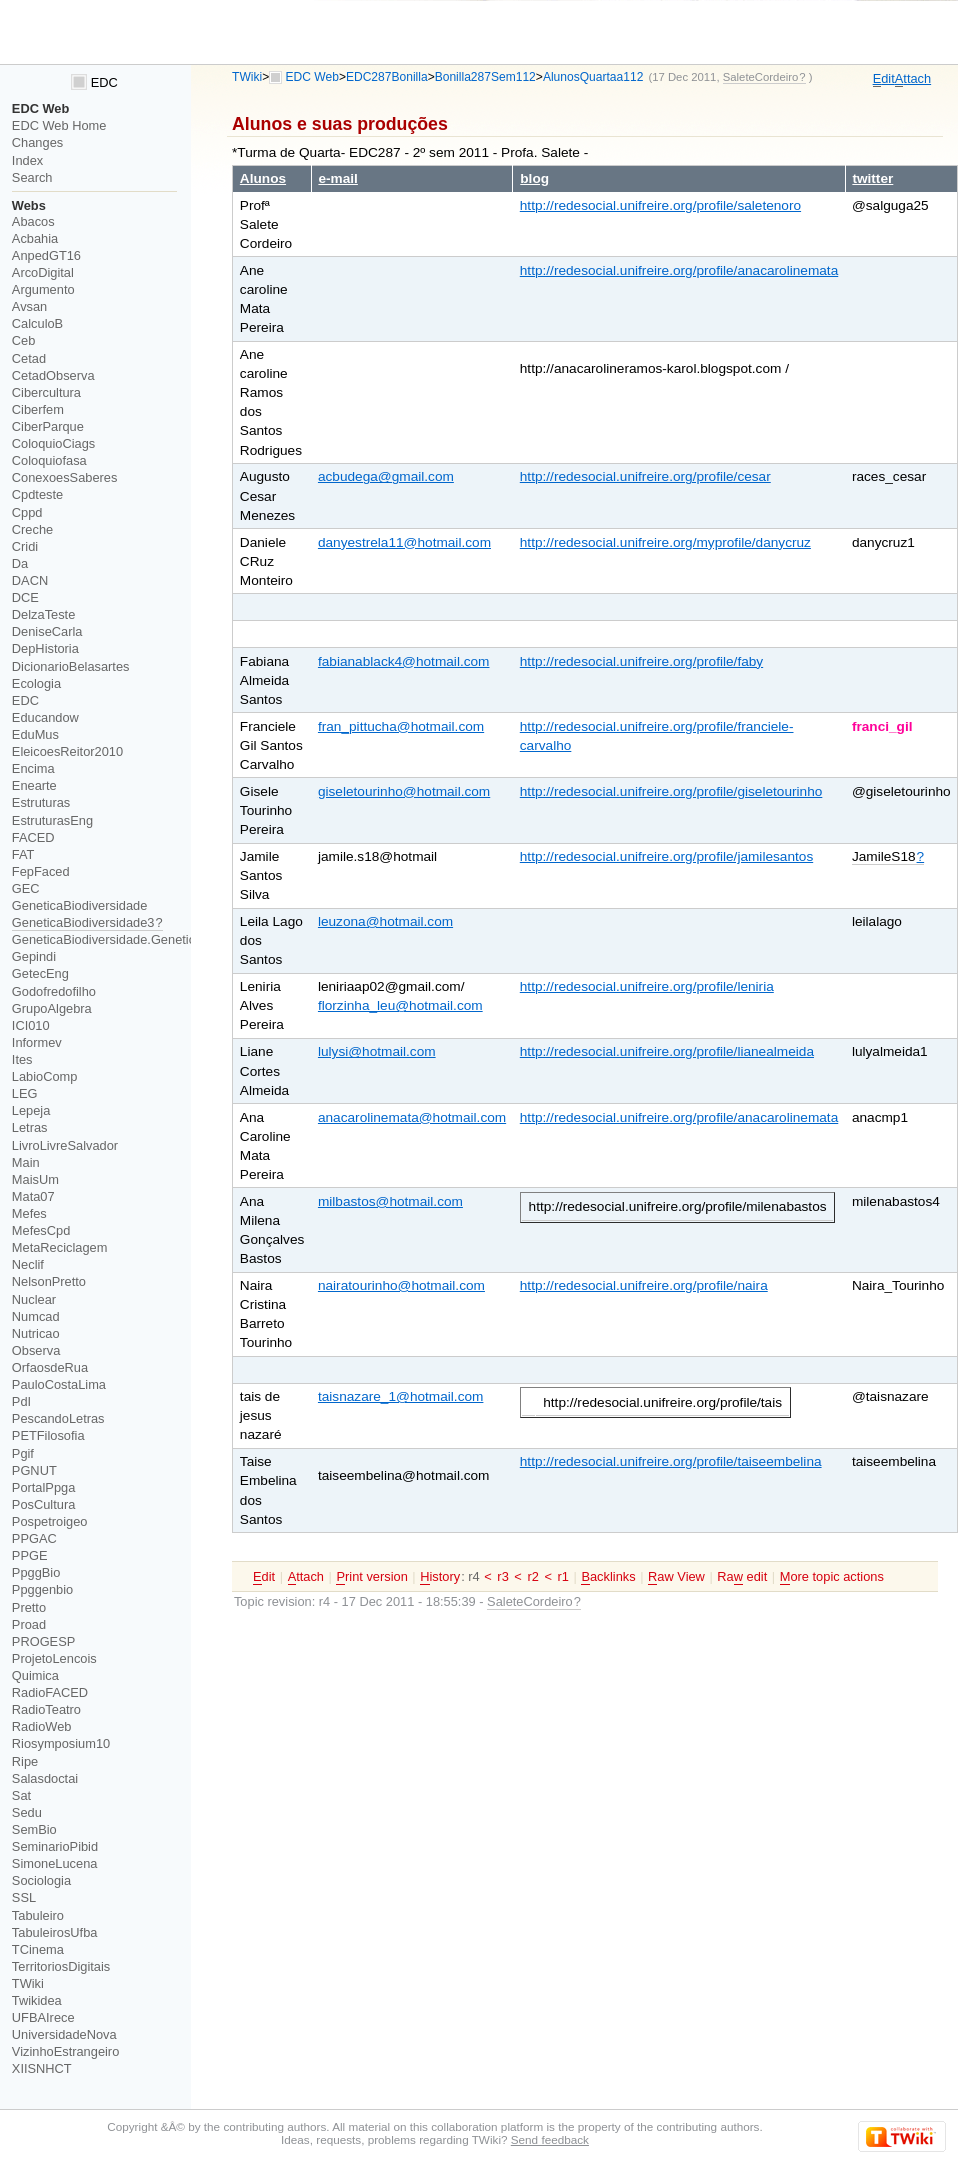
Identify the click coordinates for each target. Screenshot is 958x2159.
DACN (30, 580)
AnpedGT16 (46, 255)
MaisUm (35, 1179)
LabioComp (45, 1076)
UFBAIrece (43, 2017)
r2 (532, 1576)
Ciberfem (38, 409)
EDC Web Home (59, 125)
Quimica (35, 1675)
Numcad (36, 1316)
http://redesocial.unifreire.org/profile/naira (644, 1285)
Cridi (25, 546)
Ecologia (36, 683)
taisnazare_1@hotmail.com (401, 1396)
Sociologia (41, 1880)
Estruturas (41, 802)
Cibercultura (46, 392)
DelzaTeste (43, 614)
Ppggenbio (42, 1589)
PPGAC (34, 1538)
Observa (36, 1350)
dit (884, 79)
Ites (22, 1059)
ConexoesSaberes (65, 477)
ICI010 (31, 1025)
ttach (913, 79)
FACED (33, 837)
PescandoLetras (58, 1418)
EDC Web (312, 77)
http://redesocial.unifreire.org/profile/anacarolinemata (679, 270)
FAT (23, 854)
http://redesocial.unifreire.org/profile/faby (641, 661)
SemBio (34, 1829)
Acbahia (35, 238)
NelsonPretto (49, 1281)
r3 (502, 1576)
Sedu (27, 1812)
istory (440, 1577)
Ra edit (742, 1577)
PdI (21, 1401)
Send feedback (550, 2139)
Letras (30, 1127)
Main (26, 1162)
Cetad (29, 358)
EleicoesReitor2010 (67, 751)
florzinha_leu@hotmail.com (400, 1005)
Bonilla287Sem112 (485, 77)
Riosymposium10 (61, 1743)
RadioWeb (42, 1726)
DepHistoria (45, 648)
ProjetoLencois (54, 1658)
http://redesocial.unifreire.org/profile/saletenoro (660, 205)
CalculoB (37, 323)
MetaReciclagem (60, 1247)
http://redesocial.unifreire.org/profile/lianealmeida (667, 1051)
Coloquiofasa (49, 460)
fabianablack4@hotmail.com (404, 661)
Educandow (45, 717)
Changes (37, 142)
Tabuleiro (38, 1915)
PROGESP (43, 1641)
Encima (33, 768)
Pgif (23, 1453)
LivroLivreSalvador (65, 1145)
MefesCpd (41, 1230)
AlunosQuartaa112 (593, 77)
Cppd (27, 512)
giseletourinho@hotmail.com (404, 791)
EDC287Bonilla (387, 77)
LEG (25, 1093)
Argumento (43, 289)
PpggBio (36, 1572)
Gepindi (34, 956)
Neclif (28, 1264)
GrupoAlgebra (52, 1008)
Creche (32, 529)
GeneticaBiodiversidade (80, 905)
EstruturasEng (52, 820)
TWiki (247, 77)
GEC (26, 888)
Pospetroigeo (50, 1521)
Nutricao (36, 1333)
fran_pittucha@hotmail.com (401, 726)
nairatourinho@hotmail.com (401, 1285)
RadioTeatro (46, 1709)
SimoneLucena (55, 1863)
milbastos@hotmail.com (390, 1201)
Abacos (33, 221)
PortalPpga (43, 1487)
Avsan (29, 306)
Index (27, 160)
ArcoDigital (43, 272)
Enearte (34, 785)
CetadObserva (53, 375)
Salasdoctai (45, 1778)
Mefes (29, 1213)
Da (20, 563)
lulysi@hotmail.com (377, 1051)
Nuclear (34, 1299)
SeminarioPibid (55, 1846)
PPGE (30, 1555)
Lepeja (31, 1110)
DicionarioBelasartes (71, 666)
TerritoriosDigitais (61, 1966)
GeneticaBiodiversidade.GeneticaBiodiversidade (149, 939)
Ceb (24, 340)
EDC (94, 82)
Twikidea (37, 2000)
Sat (21, 1795)
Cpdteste (37, 494)
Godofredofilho (54, 991)
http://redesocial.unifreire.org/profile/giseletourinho (671, 791)
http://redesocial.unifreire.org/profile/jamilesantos (666, 856)
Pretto (29, 1607)
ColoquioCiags (53, 443)
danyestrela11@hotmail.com (404, 542)
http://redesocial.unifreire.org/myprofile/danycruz (665, 542)
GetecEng (40, 973)
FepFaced (41, 871)
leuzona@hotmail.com (385, 921)
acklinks (608, 1577)
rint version (371, 1577)
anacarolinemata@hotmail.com (412, 1117)
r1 (563, 1576)
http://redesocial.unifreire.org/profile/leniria (647, 986)
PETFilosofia (48, 1435)
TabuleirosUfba (55, 1932)
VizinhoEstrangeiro (65, 2051)
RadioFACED (50, 1692)
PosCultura (43, 1504)
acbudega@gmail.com (386, 476)
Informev (37, 1042)
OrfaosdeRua (50, 1367)
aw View (676, 1577)
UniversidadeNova (64, 2034)
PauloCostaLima (59, 1384)
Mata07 (33, 1196)
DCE (25, 597)
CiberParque (48, 426)
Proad (29, 1624)
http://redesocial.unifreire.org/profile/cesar (645, 476)
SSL (24, 1897)
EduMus (35, 734)
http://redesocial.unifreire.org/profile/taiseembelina (671, 1461)
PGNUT (34, 1470)
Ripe (25, 1761)
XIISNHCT (42, 2068)
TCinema (38, 1949)
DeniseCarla (47, 631)
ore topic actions (832, 1577)
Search (32, 177)
